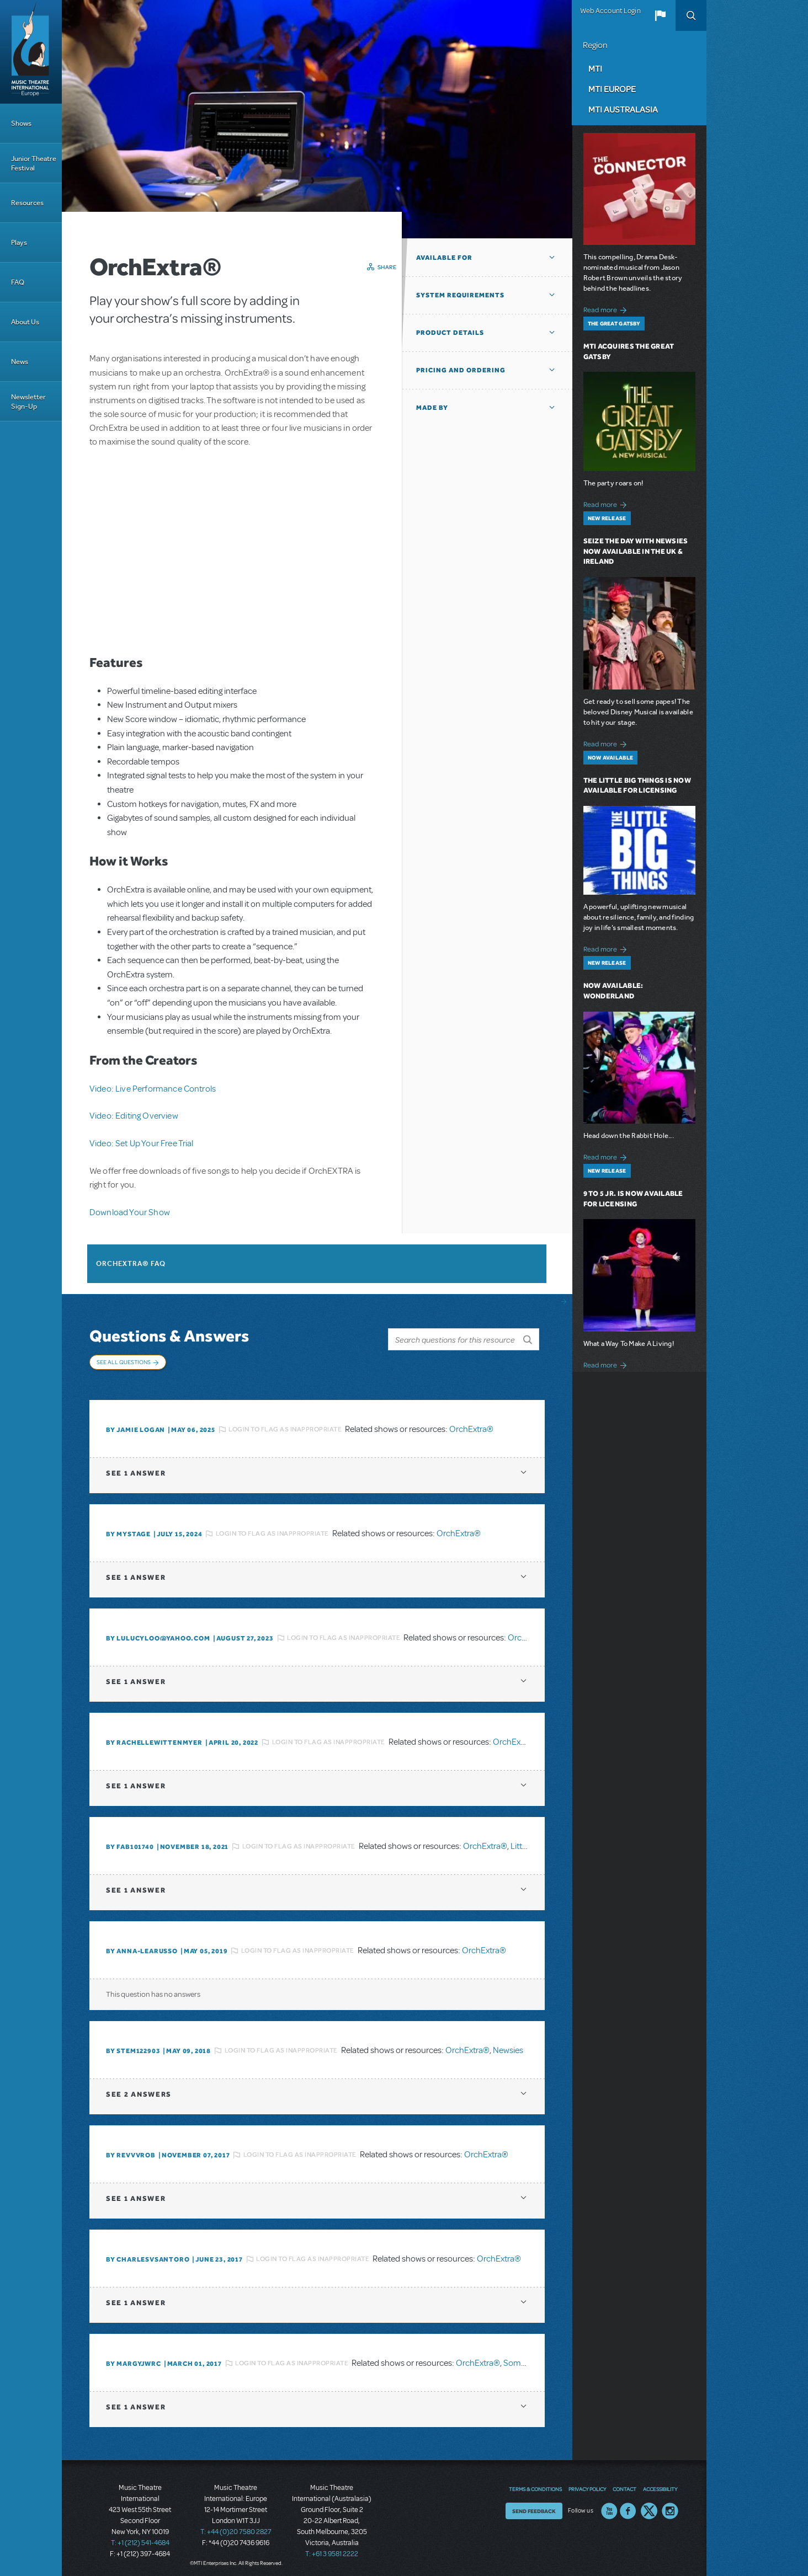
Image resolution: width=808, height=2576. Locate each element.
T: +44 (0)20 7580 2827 (236, 2526)
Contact (624, 2483)
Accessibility (660, 2483)
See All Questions (124, 1362)
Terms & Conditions (535, 2483)
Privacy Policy (587, 2483)
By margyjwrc (133, 2358)
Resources (27, 202)
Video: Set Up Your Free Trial (141, 1143)
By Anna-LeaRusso (142, 1945)
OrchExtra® (471, 1423)
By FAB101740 (130, 1841)
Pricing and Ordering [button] (461, 370)
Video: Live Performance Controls (152, 1088)
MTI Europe (612, 88)
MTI (595, 68)
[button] (660, 15)
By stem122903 (133, 2045)
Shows (21, 123)
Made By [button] (432, 407)
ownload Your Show (132, 1212)
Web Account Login (610, 11)
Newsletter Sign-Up (28, 401)
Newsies (508, 2044)
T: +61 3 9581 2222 (331, 2548)
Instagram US (670, 2505)
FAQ (17, 282)
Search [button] (691, 15)
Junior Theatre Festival (33, 163)
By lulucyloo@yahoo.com (158, 1633)
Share (387, 267)
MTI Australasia (623, 109)
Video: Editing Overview (133, 1115)
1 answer (136, 1467)
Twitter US (649, 2505)
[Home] (31, 52)
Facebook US (628, 2505)
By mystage (128, 1528)
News (19, 361)
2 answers (139, 2089)
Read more (606, 308)
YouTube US (609, 2505)
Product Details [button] (450, 332)
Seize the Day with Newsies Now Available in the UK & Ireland (635, 551)
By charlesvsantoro (147, 2254)
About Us (25, 322)
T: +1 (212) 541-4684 (140, 2537)
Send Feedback (534, 2505)
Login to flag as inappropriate (285, 1423)
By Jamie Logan (135, 1424)
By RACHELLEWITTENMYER (154, 1737)
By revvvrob (131, 2149)
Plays (19, 242)
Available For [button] (444, 257)
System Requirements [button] (460, 295)
